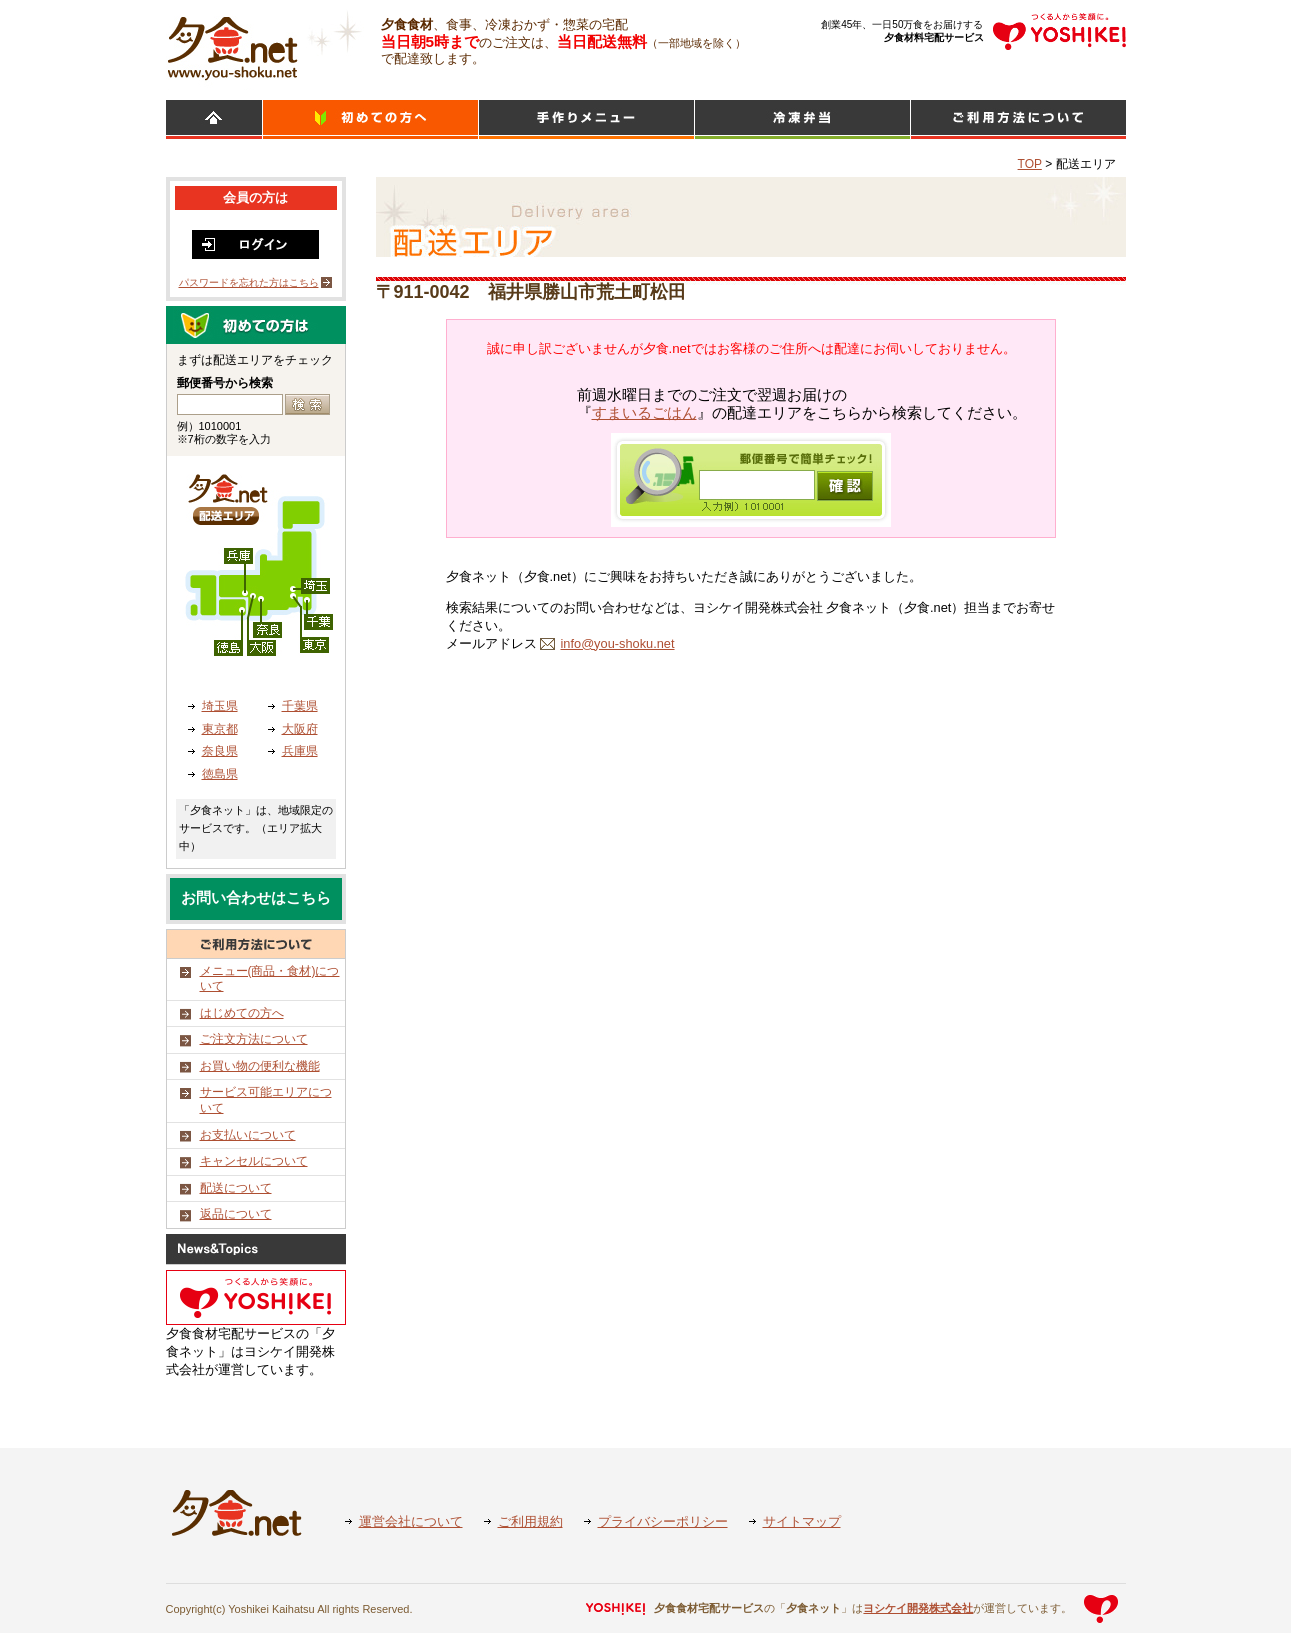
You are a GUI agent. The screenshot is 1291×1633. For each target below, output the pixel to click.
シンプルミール (802, 119)
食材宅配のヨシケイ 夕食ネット (232, 45)
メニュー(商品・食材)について (270, 979)
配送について (236, 1188)
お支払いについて (248, 1135)
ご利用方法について (1018, 119)
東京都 (220, 729)
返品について (236, 1214)
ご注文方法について (254, 1039)
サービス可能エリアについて (266, 1100)
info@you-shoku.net (618, 643)
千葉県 (300, 706)
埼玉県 (220, 706)
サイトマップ (802, 1521)
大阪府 (300, 729)
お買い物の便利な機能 (260, 1066)
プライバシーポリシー (663, 1521)
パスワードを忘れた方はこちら (249, 282)
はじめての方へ (242, 1013)
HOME (214, 119)
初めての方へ (370, 119)
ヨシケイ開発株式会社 (918, 1608)
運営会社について (411, 1521)
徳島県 (220, 774)
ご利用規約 (530, 1521)
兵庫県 (300, 751)
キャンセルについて (254, 1161)
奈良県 (220, 751)
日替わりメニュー (586, 119)
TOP (1030, 164)
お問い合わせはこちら (256, 898)
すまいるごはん (644, 413)
